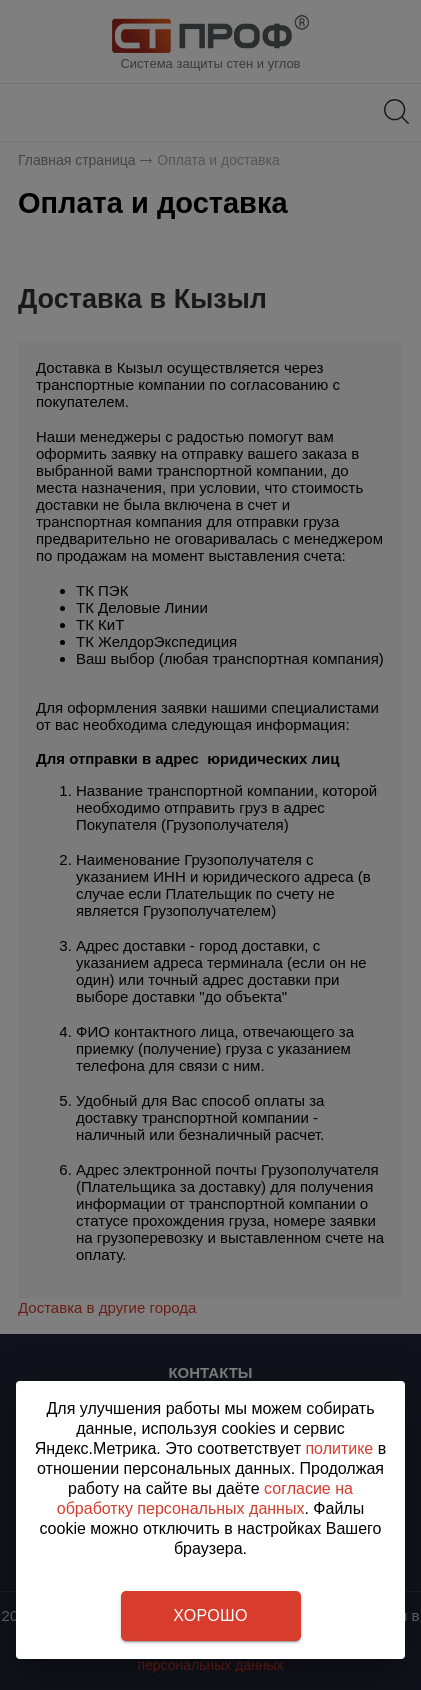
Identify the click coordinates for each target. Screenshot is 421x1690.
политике (339, 1448)
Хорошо (210, 1615)
